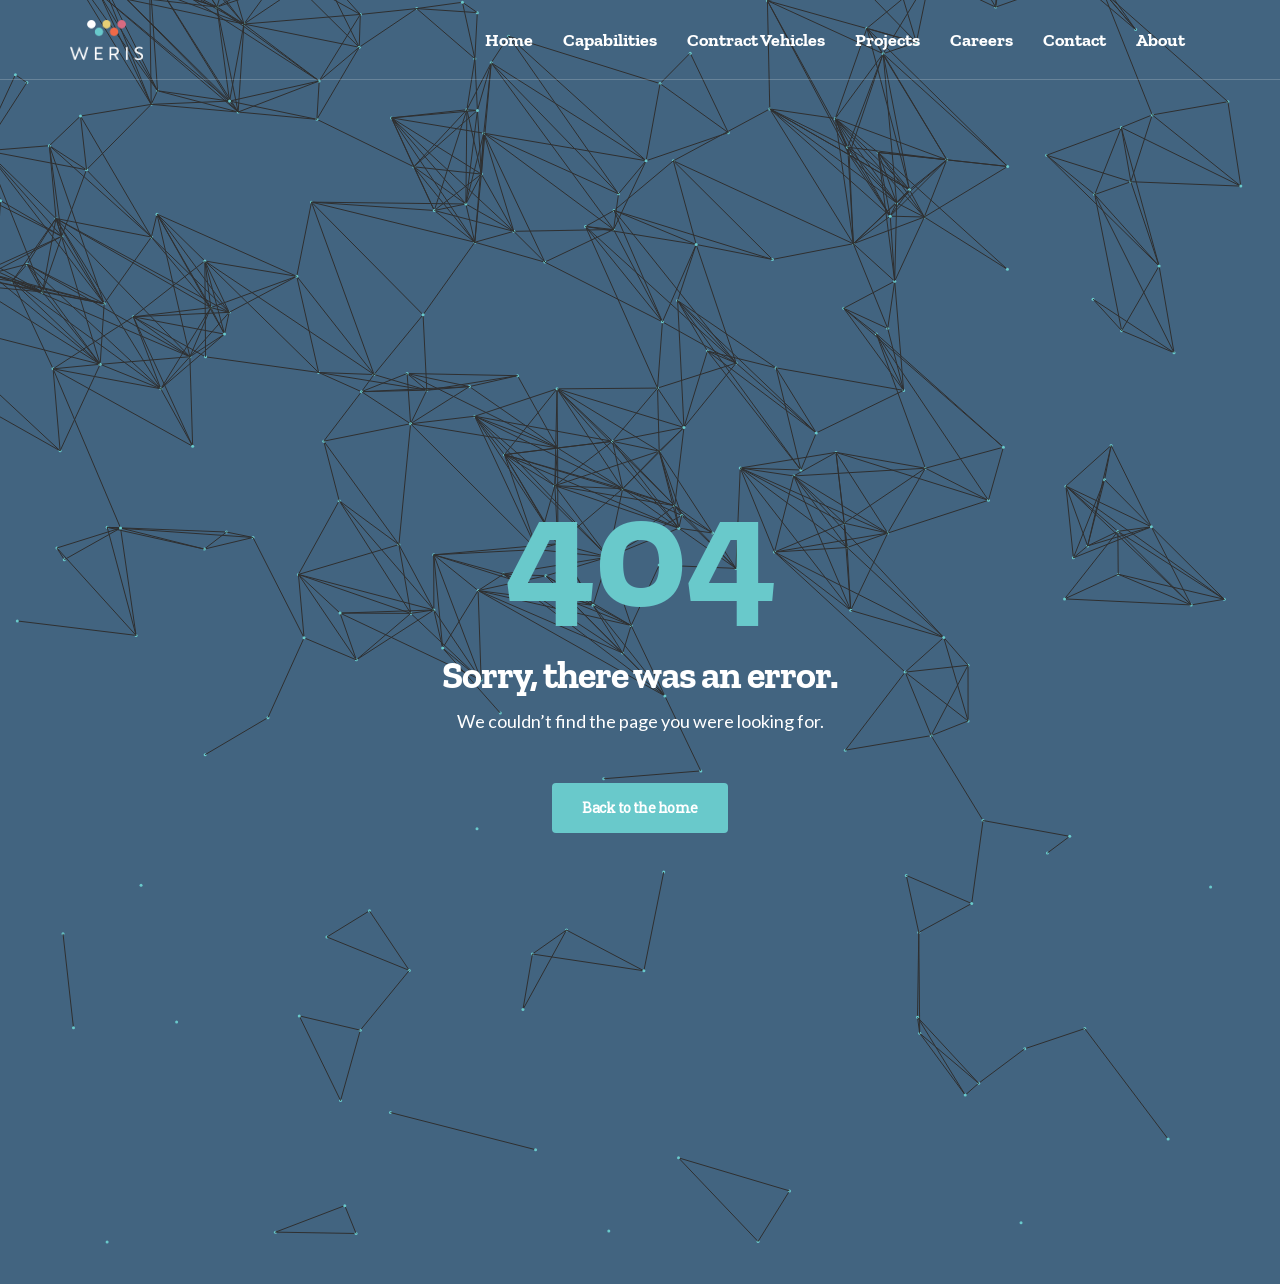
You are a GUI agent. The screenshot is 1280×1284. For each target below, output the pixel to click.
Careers (981, 40)
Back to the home (639, 807)
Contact (1074, 40)
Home (509, 40)
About (1160, 40)
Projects (887, 40)
